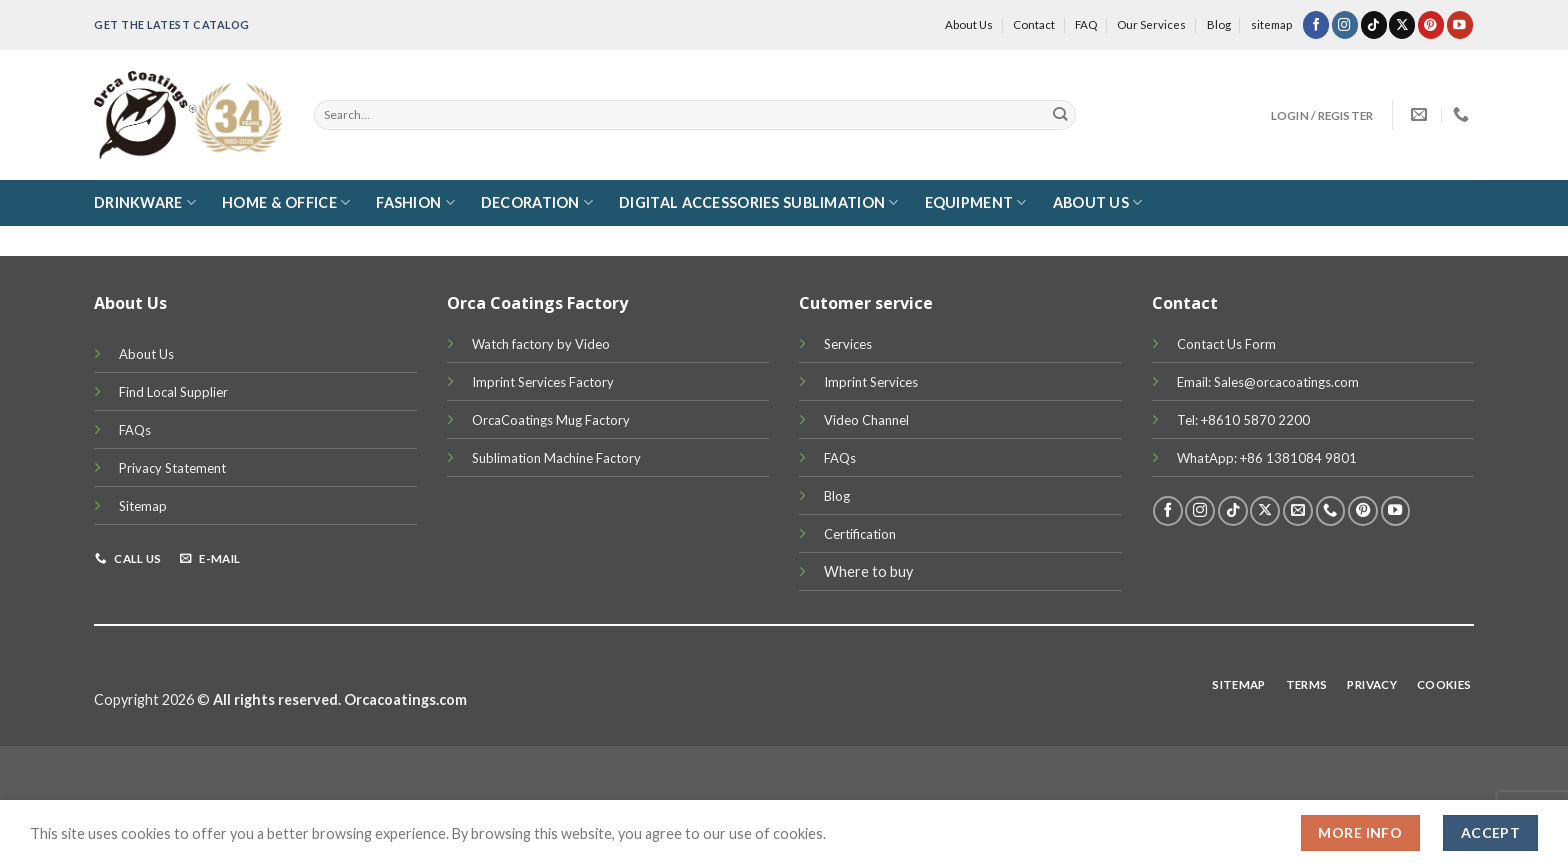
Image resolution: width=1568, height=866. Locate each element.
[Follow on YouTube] (1460, 24)
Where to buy (868, 571)
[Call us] (1331, 511)
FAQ (1086, 24)
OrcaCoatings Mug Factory (551, 420)
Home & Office (286, 202)
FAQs (135, 430)
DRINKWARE (145, 202)
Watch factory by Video (541, 344)
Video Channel (866, 420)
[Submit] (1060, 115)
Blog (1219, 24)
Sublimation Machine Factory (556, 458)
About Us (969, 24)
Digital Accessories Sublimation (758, 202)
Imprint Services (871, 382)
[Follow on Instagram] (1345, 24)
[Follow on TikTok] (1374, 24)
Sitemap (143, 506)
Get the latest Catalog (172, 24)
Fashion (415, 202)
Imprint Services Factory (543, 382)
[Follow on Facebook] (1316, 24)
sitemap (1271, 24)
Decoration (537, 202)
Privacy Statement (172, 468)
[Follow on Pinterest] (1431, 24)
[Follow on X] (1402, 24)
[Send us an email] (1298, 511)
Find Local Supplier (173, 392)
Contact (1034, 24)
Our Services (1151, 24)
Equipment (976, 202)
